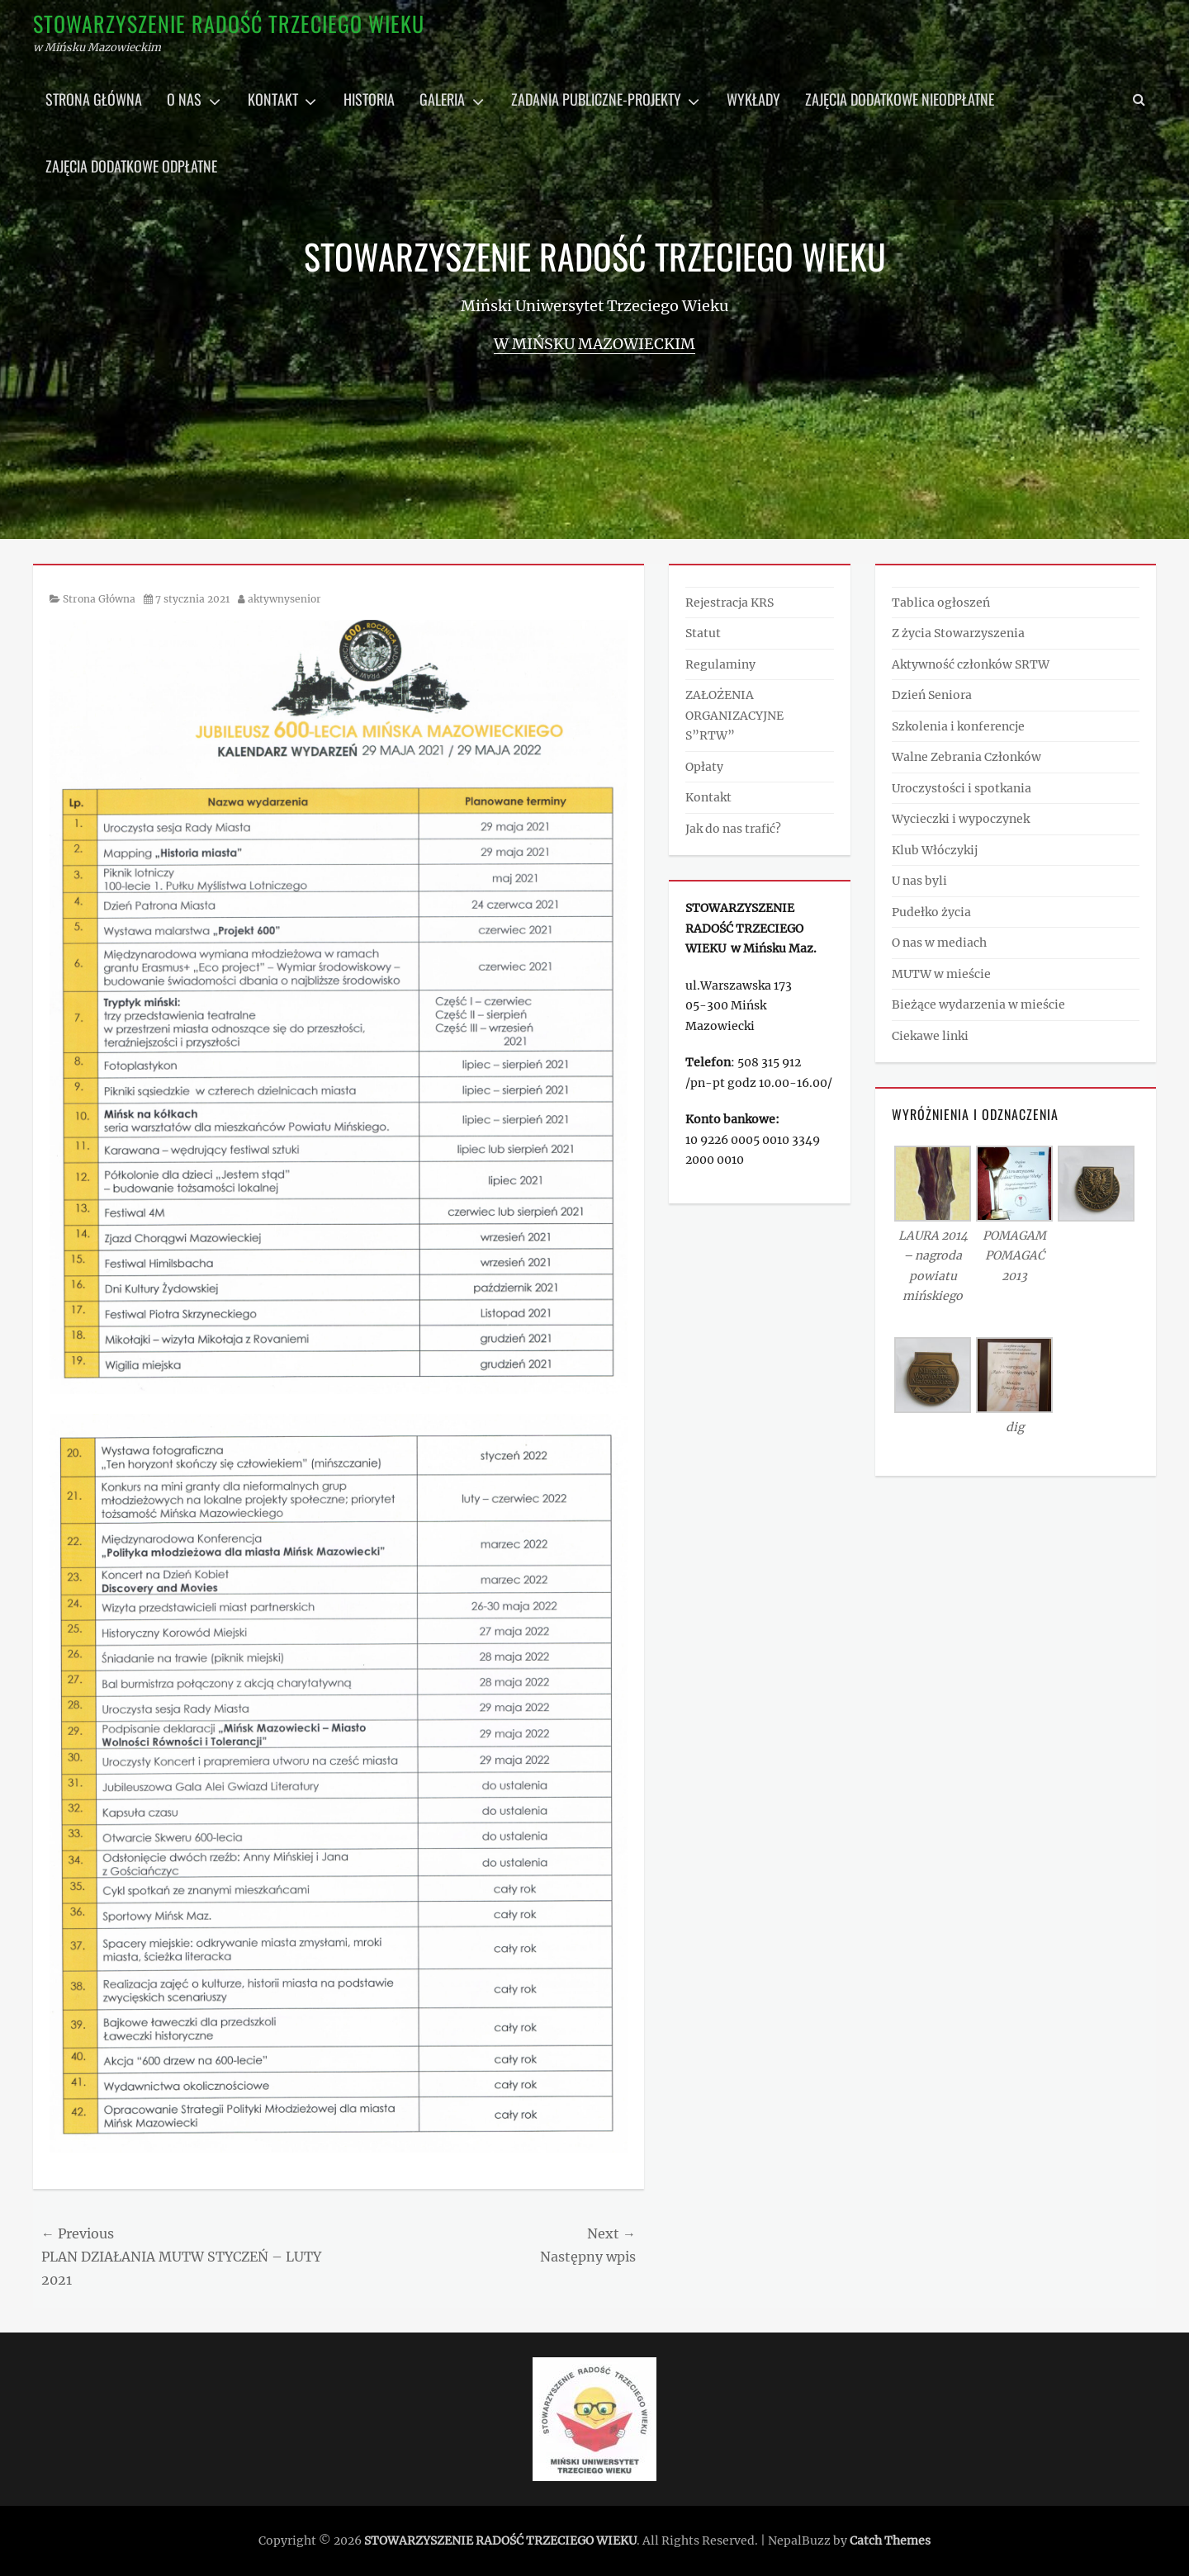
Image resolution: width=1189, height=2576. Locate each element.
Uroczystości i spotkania (961, 788)
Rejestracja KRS (729, 602)
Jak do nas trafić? (733, 828)
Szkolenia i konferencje (958, 726)
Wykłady (753, 99)
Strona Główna (99, 599)
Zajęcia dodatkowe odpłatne (131, 166)
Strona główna (93, 99)
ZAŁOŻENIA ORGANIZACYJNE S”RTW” (734, 715)
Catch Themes (890, 2540)
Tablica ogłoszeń (941, 602)
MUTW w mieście (941, 974)
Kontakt (273, 99)
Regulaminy (720, 664)
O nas (184, 99)
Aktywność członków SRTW (970, 664)
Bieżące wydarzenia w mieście (978, 1004)
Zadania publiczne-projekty (596, 99)
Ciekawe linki (930, 1035)
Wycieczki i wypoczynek (961, 818)
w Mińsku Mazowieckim (594, 343)
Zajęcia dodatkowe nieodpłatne (899, 99)
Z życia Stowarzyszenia (958, 633)
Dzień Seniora (932, 695)
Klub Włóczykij (935, 850)
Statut (703, 633)
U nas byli (919, 880)
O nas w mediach (939, 942)
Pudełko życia (931, 912)
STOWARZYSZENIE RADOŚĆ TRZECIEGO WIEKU (228, 23)
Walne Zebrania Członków (966, 756)
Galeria (442, 99)
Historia (369, 99)
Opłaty (704, 766)
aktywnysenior (284, 599)
